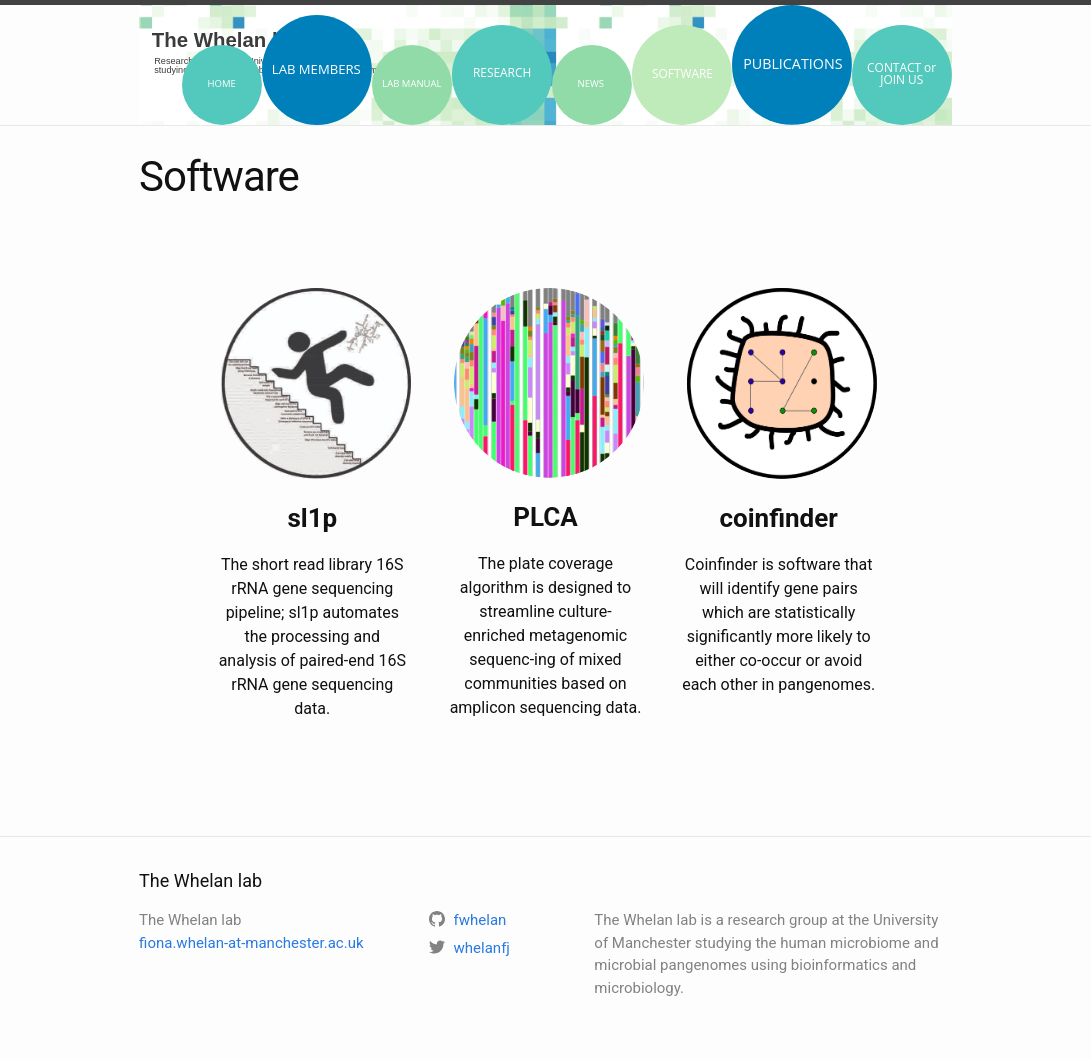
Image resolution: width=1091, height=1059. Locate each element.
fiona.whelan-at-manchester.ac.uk (251, 943)
